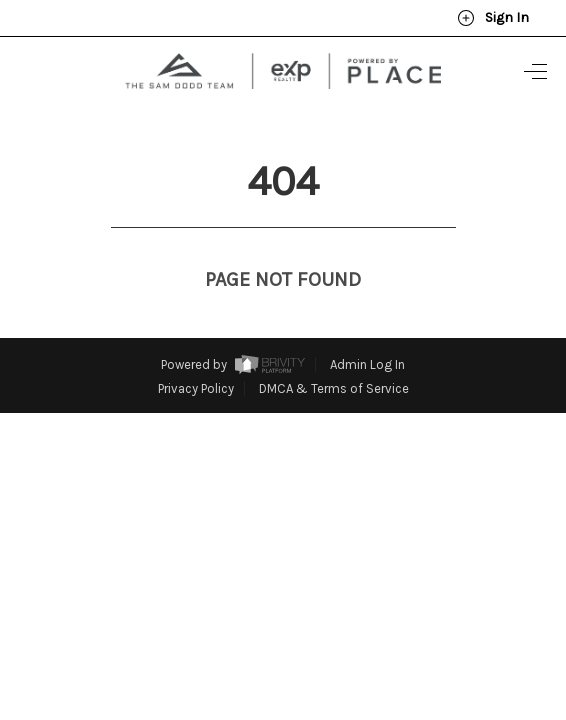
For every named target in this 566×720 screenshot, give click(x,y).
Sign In (493, 18)
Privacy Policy (196, 351)
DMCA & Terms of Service (334, 351)
